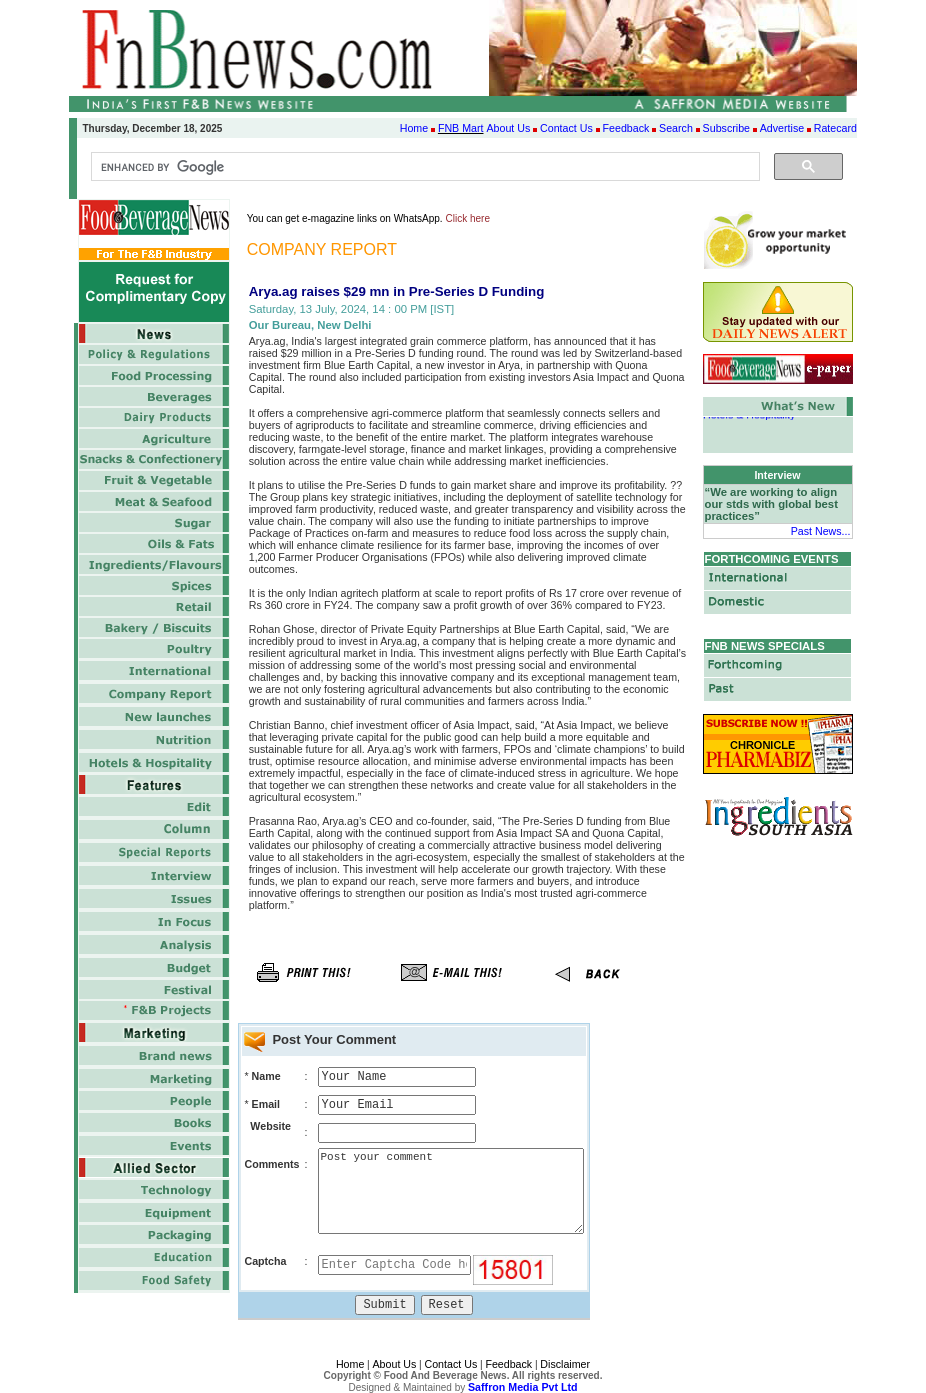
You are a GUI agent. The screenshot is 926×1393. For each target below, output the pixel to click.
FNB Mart (461, 128)
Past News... (821, 531)
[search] (423, 167)
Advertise (782, 128)
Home (414, 128)
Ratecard (835, 128)
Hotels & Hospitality (749, 416)
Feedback (626, 128)
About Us (508, 128)
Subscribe (726, 128)
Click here (468, 218)
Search (676, 128)
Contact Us (566, 128)
